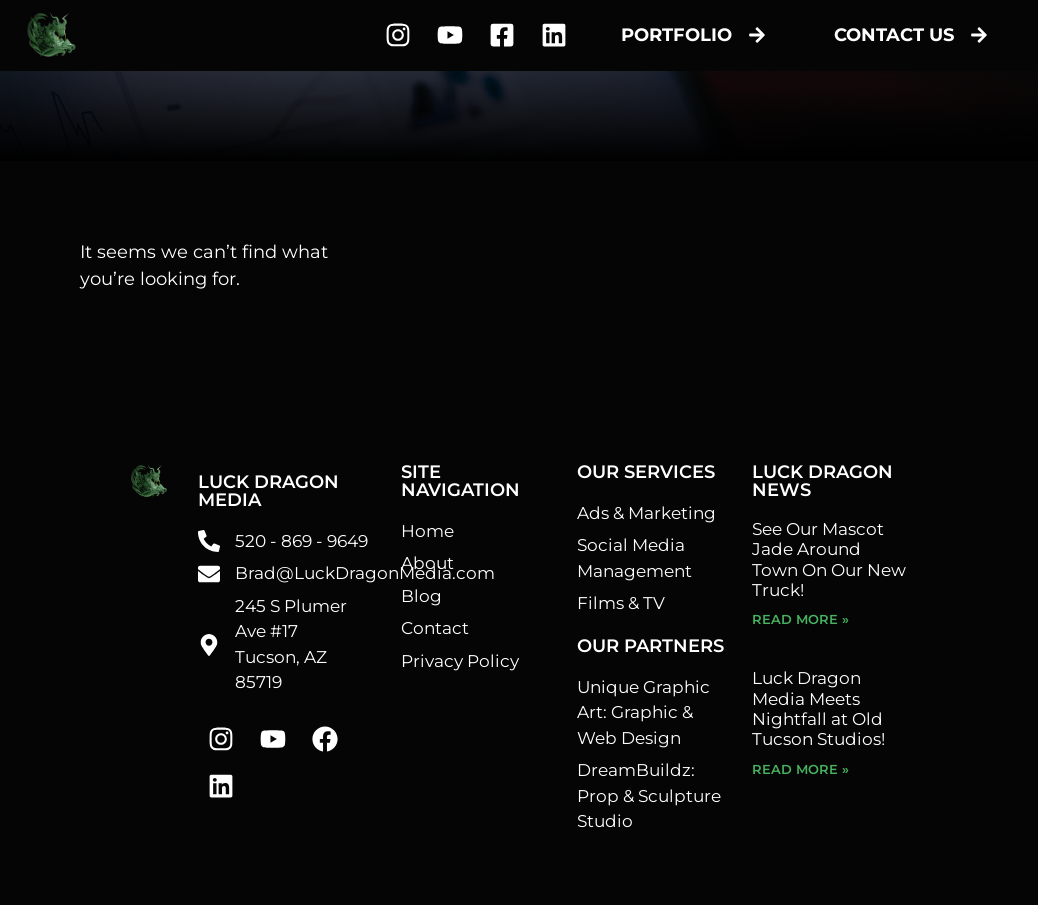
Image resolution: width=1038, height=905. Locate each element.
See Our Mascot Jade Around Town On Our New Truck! (829, 559)
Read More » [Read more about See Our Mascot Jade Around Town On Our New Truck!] (800, 619)
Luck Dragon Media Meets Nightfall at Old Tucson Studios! (818, 708)
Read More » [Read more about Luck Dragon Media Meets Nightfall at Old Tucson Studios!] (800, 769)
